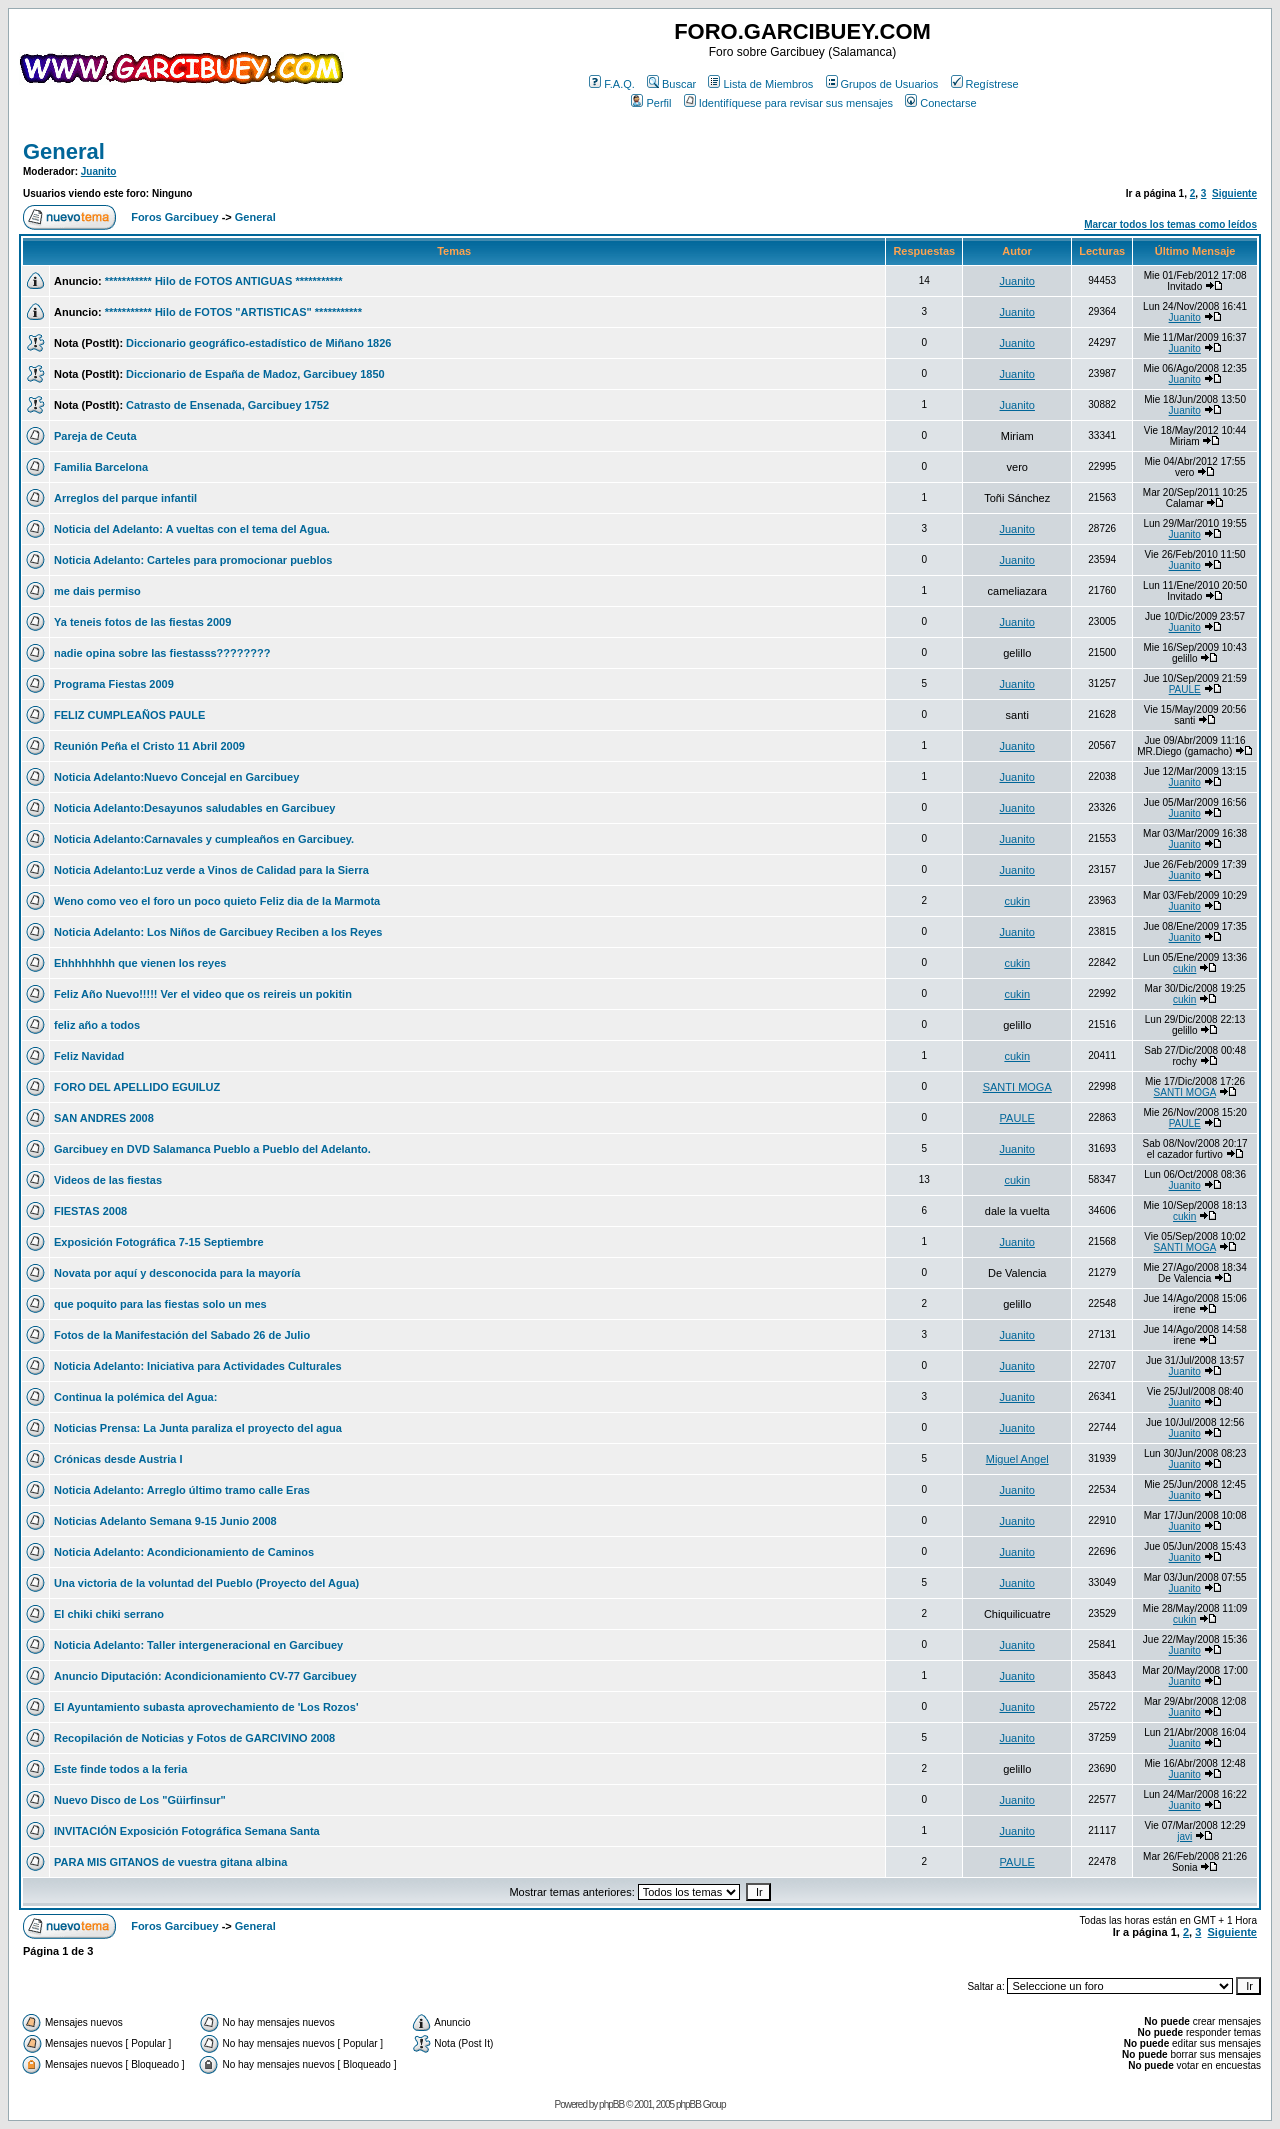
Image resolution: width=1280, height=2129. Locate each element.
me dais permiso (97, 591)
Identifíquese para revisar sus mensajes (788, 103)
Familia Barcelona (101, 467)
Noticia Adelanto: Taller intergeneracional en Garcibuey (198, 1645)
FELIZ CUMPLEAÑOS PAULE (129, 715)
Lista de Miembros (760, 84)
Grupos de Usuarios (882, 84)
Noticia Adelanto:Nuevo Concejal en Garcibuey (176, 777)
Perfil (651, 103)
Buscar (671, 84)
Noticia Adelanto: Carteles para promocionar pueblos (193, 560)
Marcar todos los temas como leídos (1170, 224)
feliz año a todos (97, 1025)
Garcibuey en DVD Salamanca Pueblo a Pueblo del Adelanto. (212, 1149)
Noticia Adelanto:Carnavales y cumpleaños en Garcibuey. (204, 839)
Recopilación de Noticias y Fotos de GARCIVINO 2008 (194, 1738)
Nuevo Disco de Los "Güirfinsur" (140, 1800)
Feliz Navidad (89, 1056)
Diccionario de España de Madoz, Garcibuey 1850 (255, 374)
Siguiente (1234, 193)
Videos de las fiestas (108, 1180)
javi (1184, 1836)
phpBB (611, 2104)
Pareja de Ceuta (95, 436)
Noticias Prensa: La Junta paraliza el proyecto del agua (198, 1428)
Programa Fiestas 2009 (114, 684)
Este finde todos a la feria (120, 1769)
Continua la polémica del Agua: (135, 1397)
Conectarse (940, 103)
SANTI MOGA (1017, 1087)
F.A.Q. (612, 84)
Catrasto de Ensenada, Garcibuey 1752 (227, 405)
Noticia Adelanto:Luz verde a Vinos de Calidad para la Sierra (211, 870)
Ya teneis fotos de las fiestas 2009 (142, 622)
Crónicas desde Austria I (118, 1459)
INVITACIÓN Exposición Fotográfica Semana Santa (187, 1831)
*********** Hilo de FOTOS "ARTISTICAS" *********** (233, 312)
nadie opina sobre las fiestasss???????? (162, 653)
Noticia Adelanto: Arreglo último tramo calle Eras (182, 1490)
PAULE (1185, 689)
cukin (1017, 901)
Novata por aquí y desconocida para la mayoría (177, 1273)
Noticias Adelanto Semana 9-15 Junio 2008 (165, 1521)
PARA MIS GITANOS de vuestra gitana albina (170, 1862)
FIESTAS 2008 (90, 1211)
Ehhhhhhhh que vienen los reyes (140, 963)
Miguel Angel (1017, 1459)
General (64, 151)
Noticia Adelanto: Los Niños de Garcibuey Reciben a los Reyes (218, 932)
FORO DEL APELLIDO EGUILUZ (137, 1087)
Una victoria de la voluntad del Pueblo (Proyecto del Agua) (206, 1583)
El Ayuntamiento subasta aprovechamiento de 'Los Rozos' (206, 1707)
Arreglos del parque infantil (125, 498)
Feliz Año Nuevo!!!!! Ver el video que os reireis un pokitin (203, 994)
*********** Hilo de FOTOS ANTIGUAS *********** (224, 281)
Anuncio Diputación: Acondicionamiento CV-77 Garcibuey (205, 1676)
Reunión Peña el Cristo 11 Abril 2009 (149, 746)
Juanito (99, 171)
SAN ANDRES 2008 (104, 1118)
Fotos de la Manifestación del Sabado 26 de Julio (182, 1335)
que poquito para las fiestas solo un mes (160, 1304)
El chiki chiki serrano (109, 1614)
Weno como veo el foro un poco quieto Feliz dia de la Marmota (217, 901)
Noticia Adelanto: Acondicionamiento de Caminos (184, 1552)
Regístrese (985, 84)
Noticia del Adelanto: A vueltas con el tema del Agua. (192, 529)
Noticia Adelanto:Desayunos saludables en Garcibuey (194, 808)
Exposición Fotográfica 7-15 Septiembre (159, 1242)
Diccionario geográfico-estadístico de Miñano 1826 (258, 343)
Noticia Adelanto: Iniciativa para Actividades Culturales (198, 1366)
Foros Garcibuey (174, 217)
